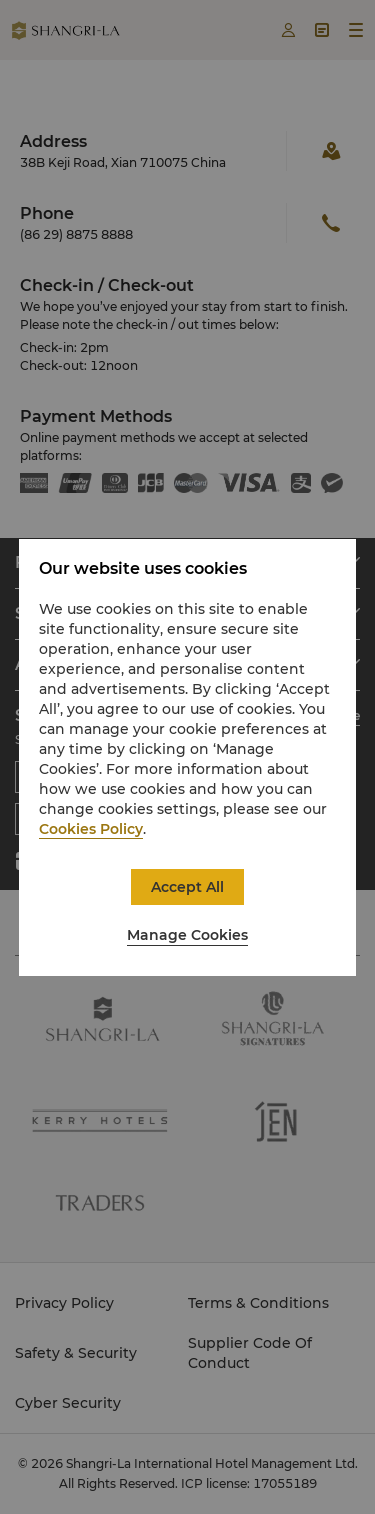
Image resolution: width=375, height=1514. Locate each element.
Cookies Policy (91, 829)
